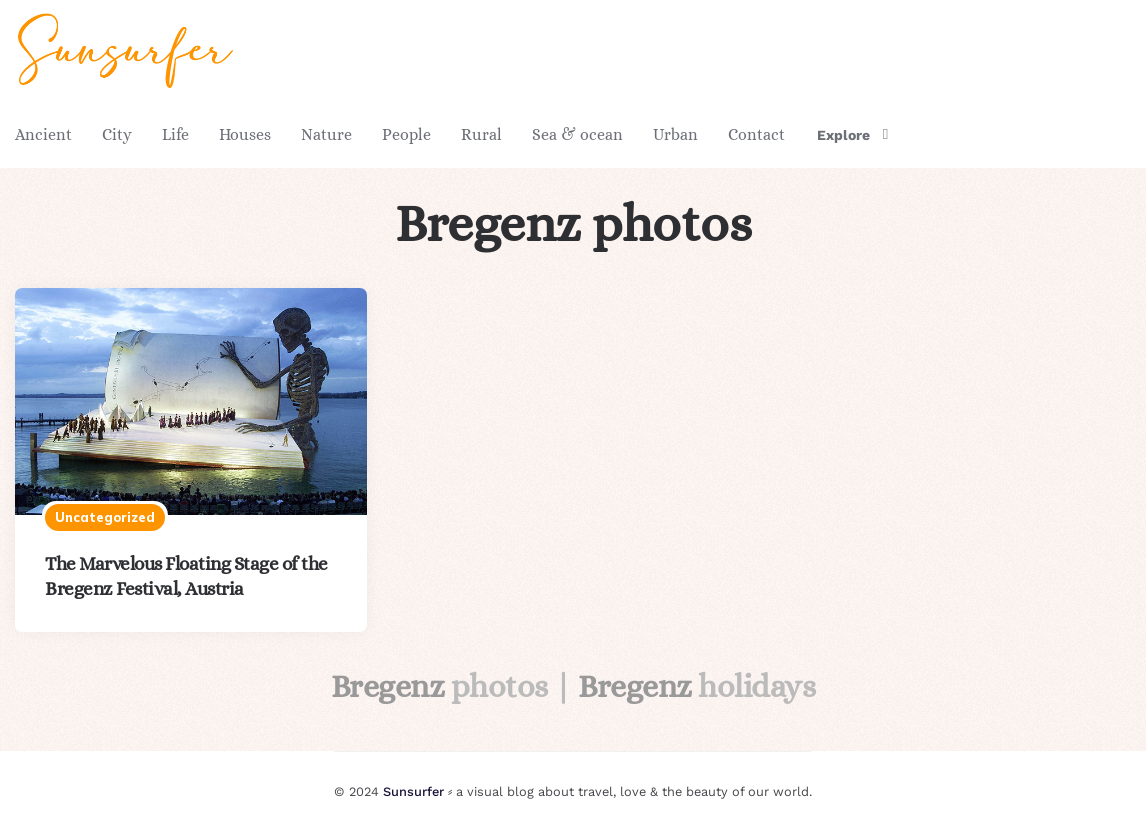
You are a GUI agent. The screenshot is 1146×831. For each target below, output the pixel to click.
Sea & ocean (577, 134)
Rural (481, 134)
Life (175, 134)
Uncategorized (105, 517)
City (117, 134)
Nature (326, 134)
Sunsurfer (413, 791)
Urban (675, 134)
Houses (245, 134)
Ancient (43, 134)
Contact (756, 134)
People (406, 134)
